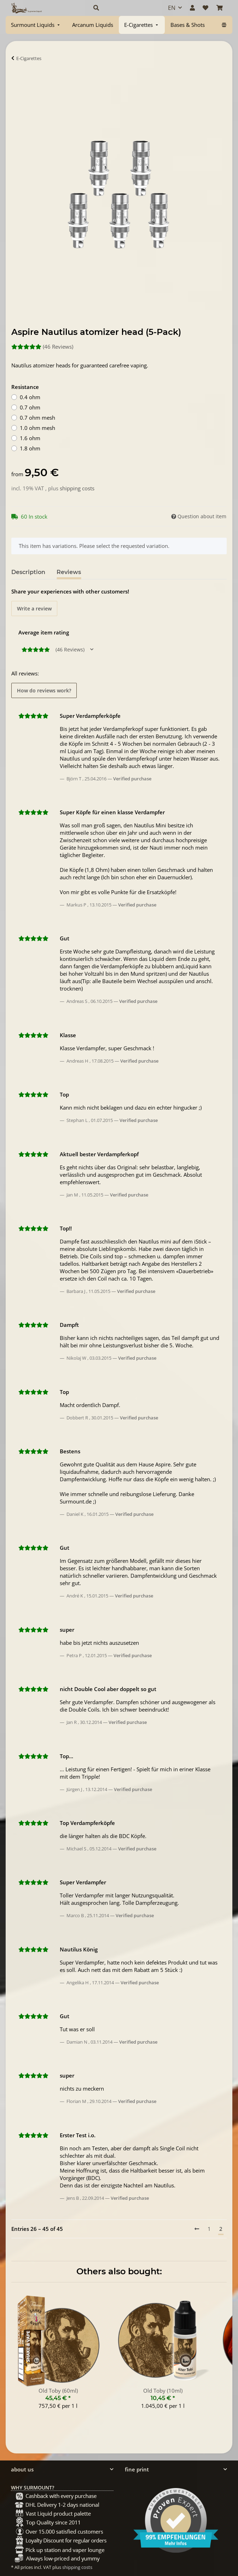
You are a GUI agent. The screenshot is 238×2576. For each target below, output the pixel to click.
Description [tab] (28, 572)
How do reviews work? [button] (44, 690)
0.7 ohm (30, 407)
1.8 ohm (30, 448)
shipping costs (77, 488)
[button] (123, 7)
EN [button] (171, 8)
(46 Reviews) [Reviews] (42, 346)
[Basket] (220, 7)
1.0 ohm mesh (37, 427)
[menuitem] (36, 25)
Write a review (34, 608)
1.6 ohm (30, 438)
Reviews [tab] (69, 572)
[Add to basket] (17, 80)
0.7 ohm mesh (37, 417)
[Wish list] (205, 7)
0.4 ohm (30, 397)
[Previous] (196, 2229)
